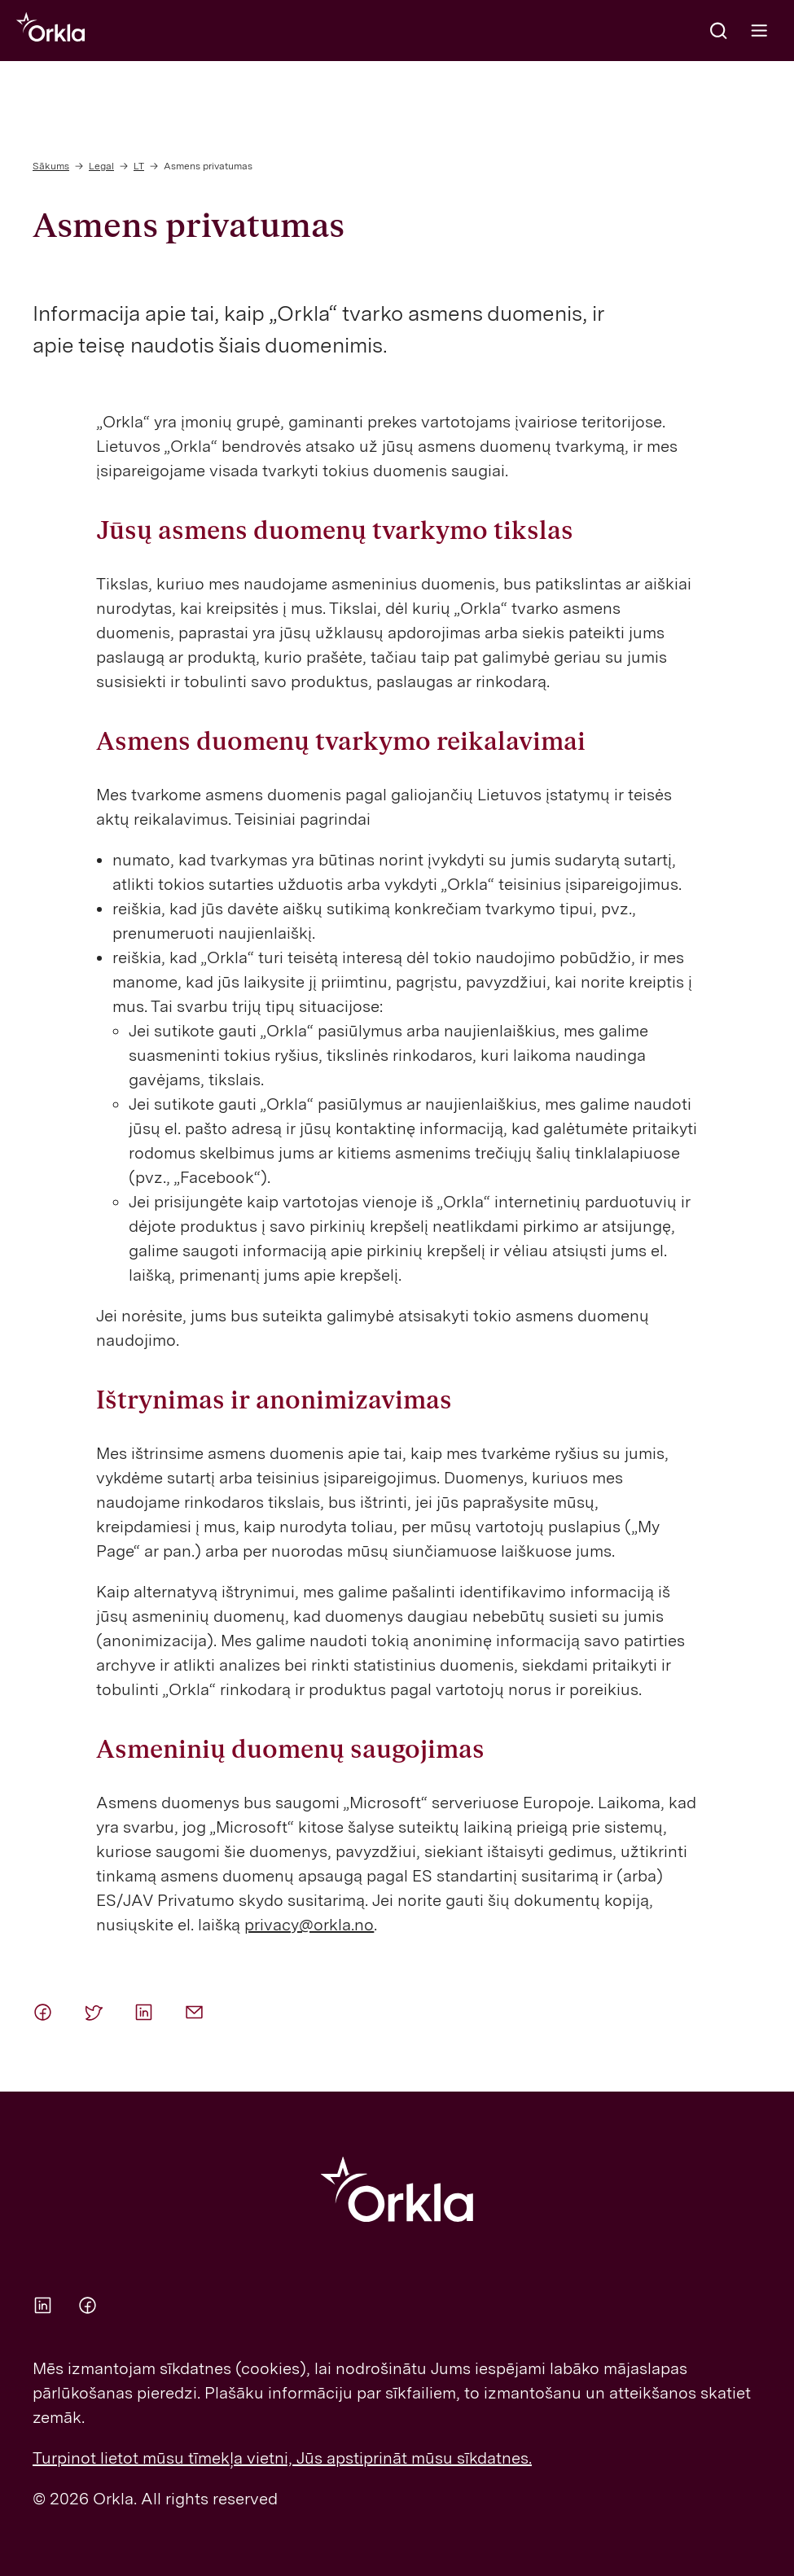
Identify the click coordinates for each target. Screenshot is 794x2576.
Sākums (51, 166)
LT (139, 166)
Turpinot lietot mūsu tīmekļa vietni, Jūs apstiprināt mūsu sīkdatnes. (282, 2458)
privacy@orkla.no (309, 1924)
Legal (101, 166)
